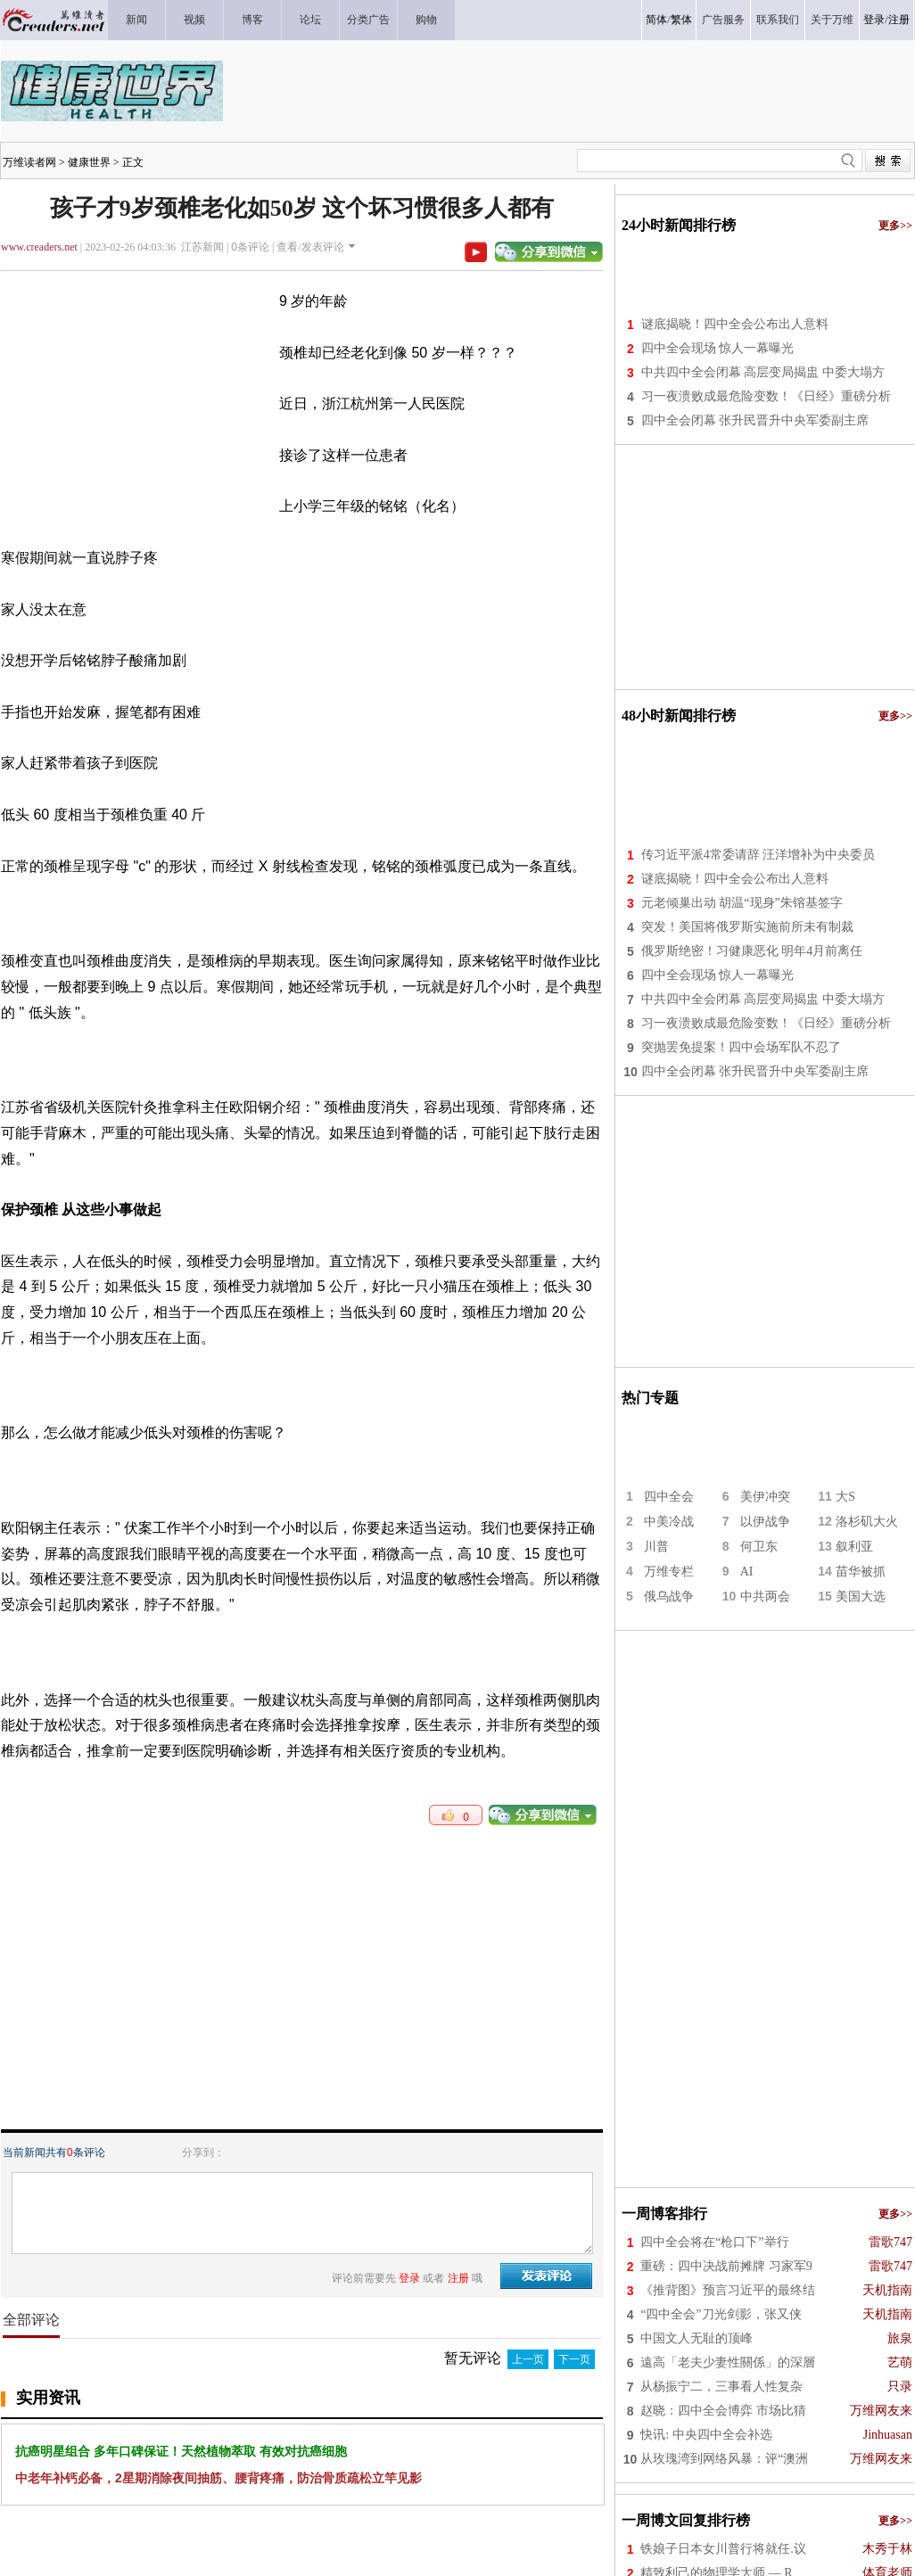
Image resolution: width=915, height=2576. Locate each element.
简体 (656, 19)
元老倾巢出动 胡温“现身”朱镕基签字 (742, 902)
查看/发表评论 (309, 247)
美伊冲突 (765, 1496)
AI (747, 1571)
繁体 (681, 19)
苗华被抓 (861, 1571)
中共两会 (765, 1596)
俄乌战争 (669, 1596)
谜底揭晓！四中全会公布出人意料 (734, 324)
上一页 (528, 2359)
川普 (656, 1546)
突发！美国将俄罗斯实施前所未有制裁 (747, 927)
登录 (874, 19)
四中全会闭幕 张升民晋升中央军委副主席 (755, 420)
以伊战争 (765, 1521)
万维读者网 (29, 162)
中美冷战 (669, 1521)
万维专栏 (669, 1571)
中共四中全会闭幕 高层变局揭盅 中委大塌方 (763, 372)
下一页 (574, 2359)
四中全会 (669, 1496)
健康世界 (89, 162)
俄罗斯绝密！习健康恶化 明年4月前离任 (752, 951)
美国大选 (861, 1596)
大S (845, 1496)
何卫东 (759, 1546)
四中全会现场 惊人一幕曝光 (718, 348)
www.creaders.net (39, 247)
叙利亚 (854, 1546)
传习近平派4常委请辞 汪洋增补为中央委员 (758, 854)
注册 (899, 19)
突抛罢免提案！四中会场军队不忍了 (741, 1047)
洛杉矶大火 (867, 1521)
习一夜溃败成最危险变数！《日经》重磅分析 (766, 396)
